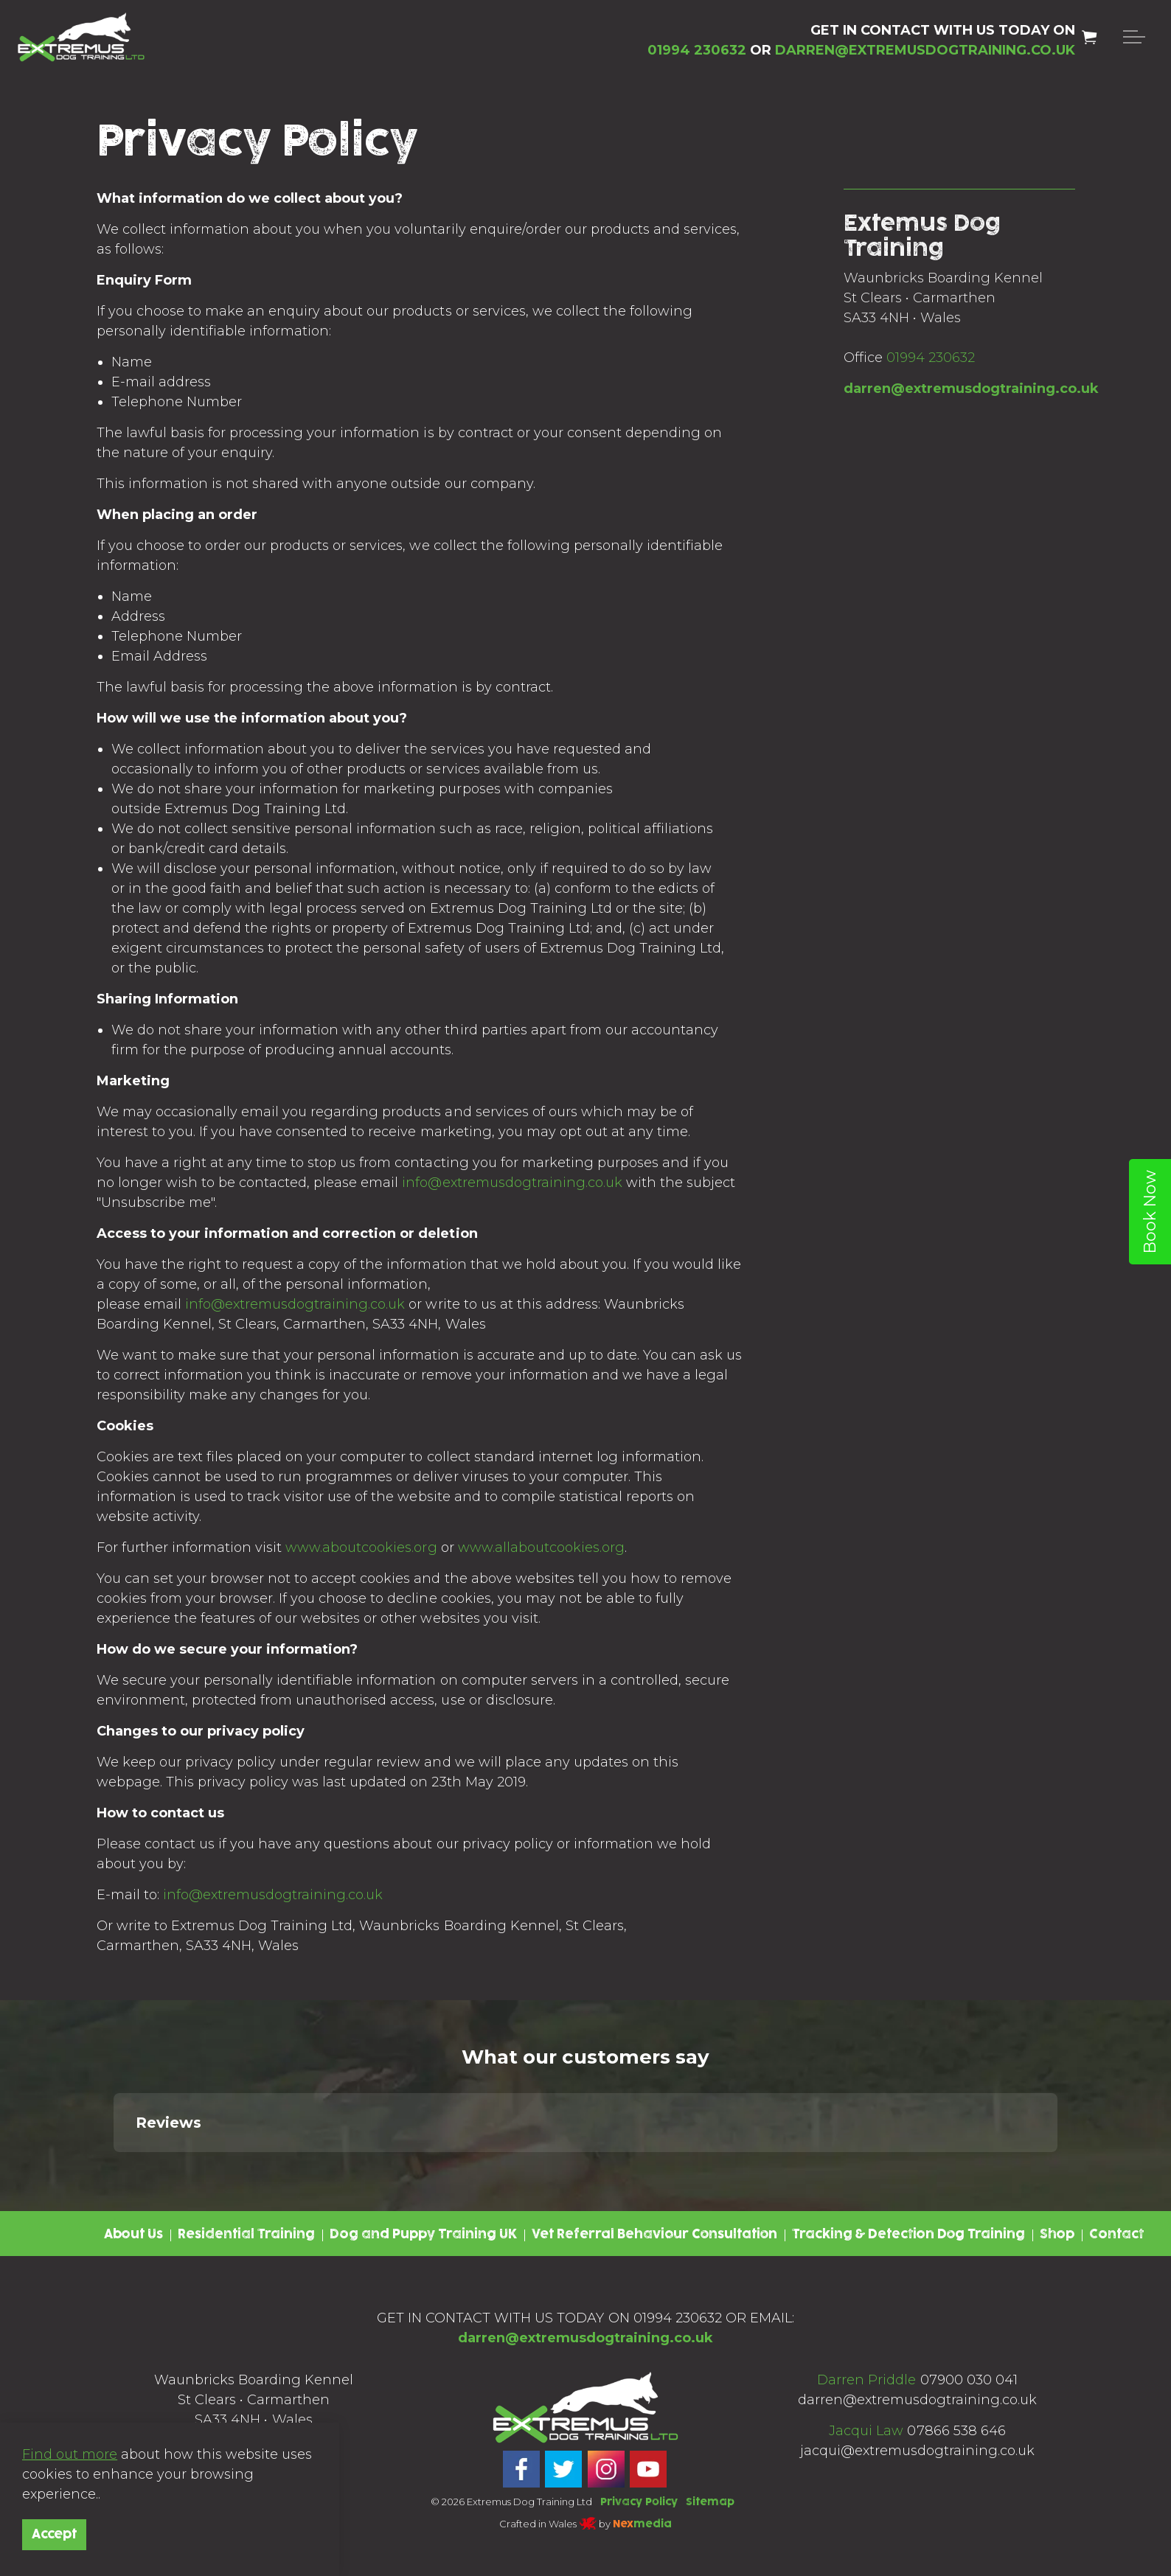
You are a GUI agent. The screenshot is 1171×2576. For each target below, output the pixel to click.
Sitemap (710, 2502)
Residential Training (246, 2235)
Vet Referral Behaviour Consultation (654, 2235)
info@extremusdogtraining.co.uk (512, 1182)
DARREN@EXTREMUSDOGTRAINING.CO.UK (925, 50)
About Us (133, 2235)
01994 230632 (930, 357)
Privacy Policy (639, 2502)
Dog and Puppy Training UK (423, 2235)
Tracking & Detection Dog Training (908, 2235)
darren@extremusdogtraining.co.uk (971, 388)
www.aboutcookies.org (361, 1547)
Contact (1116, 2235)
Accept (54, 2534)
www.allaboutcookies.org (541, 1547)
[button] (113, 2167)
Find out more (69, 2454)
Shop (1057, 2235)
